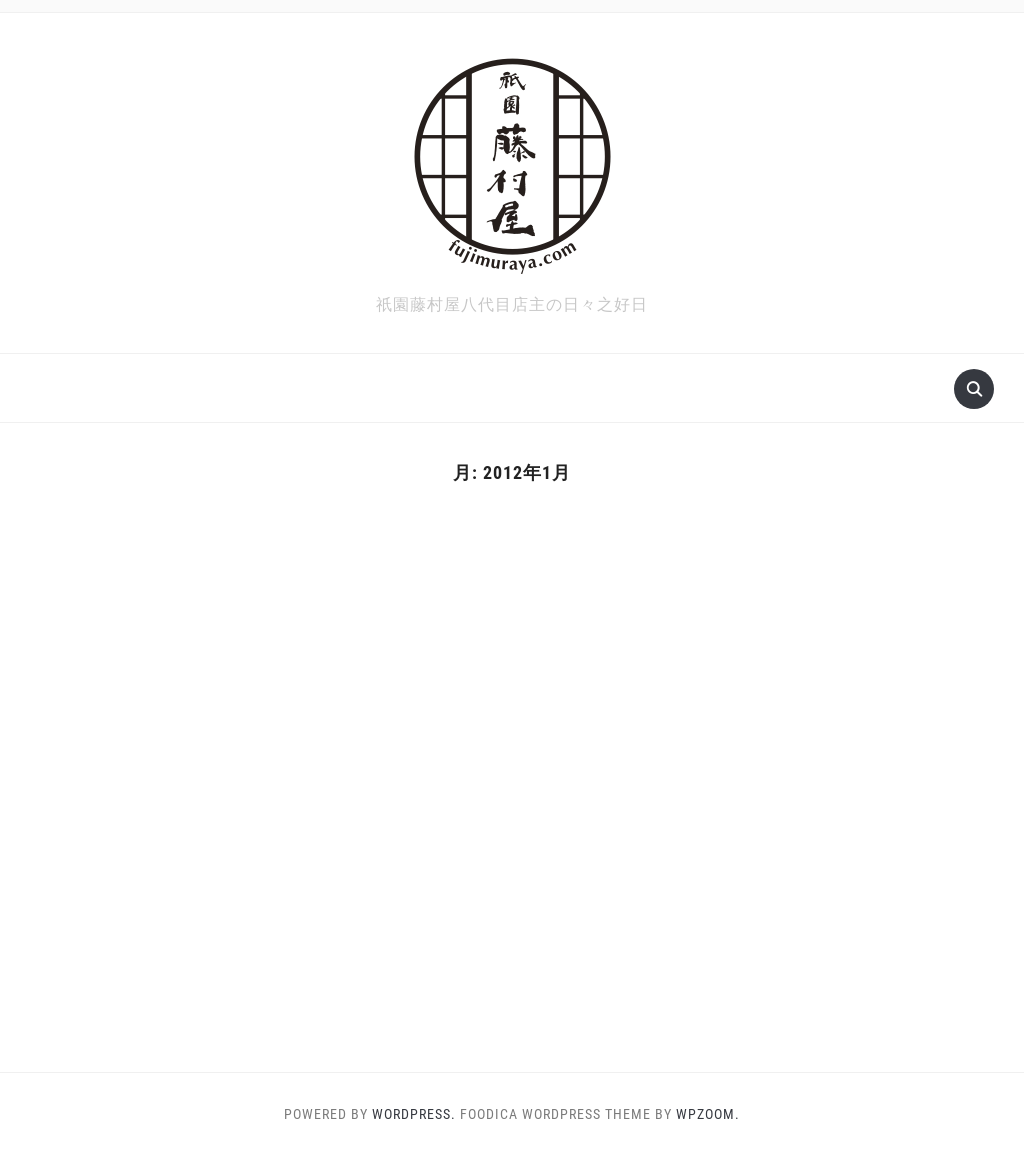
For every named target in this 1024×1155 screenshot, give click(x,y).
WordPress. (414, 1114)
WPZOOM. (708, 1114)
